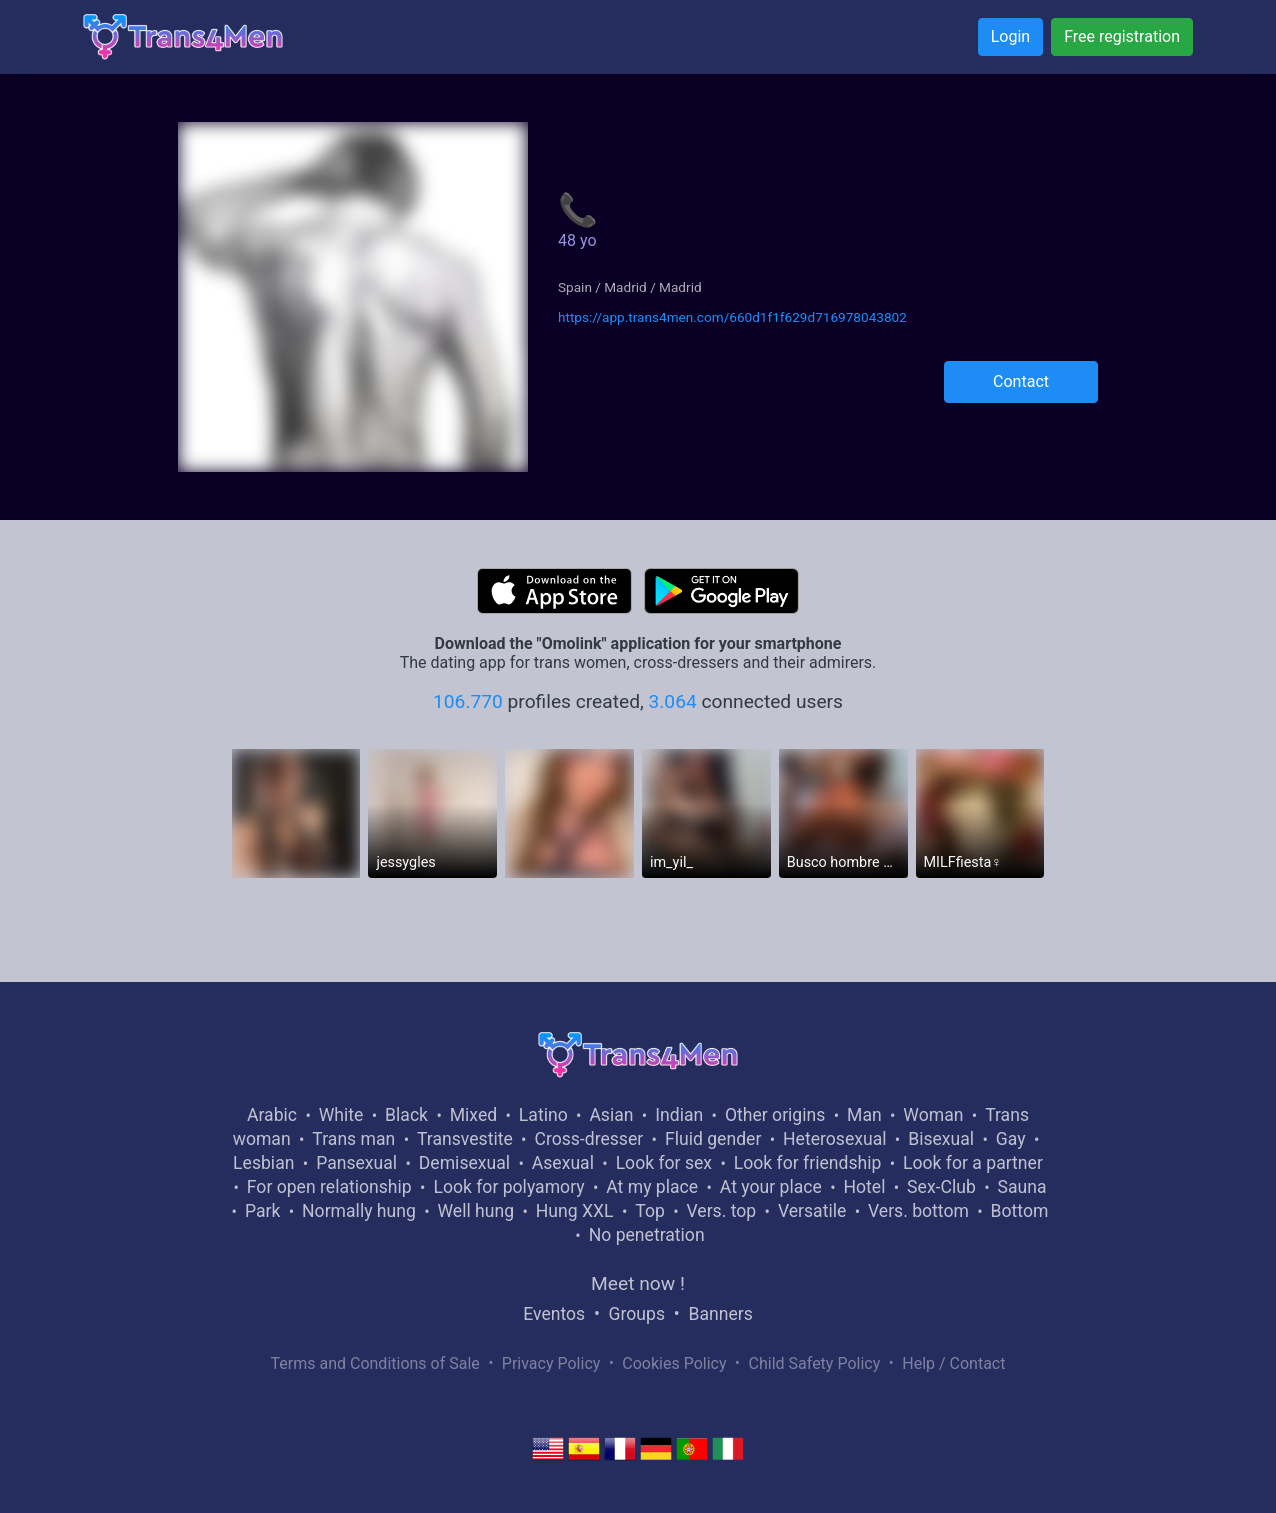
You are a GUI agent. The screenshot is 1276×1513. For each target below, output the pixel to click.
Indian (679, 1115)
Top (650, 1211)
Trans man (353, 1139)
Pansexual (356, 1163)
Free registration (1122, 36)
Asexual (563, 1163)
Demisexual (464, 1163)
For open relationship (329, 1187)
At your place (771, 1187)
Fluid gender (713, 1139)
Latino (543, 1115)
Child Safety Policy (815, 1363)
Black (406, 1115)
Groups (637, 1314)
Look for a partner (973, 1163)
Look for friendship (808, 1163)
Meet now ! (638, 1283)
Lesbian (263, 1163)
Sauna (1021, 1187)
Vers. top (721, 1211)
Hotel (864, 1187)
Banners (720, 1314)
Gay (1011, 1139)
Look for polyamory (508, 1187)
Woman (933, 1115)
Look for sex (664, 1163)
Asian (611, 1115)
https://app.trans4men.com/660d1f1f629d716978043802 (732, 317)
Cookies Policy (674, 1363)
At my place (652, 1187)
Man (864, 1115)
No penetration (647, 1235)
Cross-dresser (588, 1139)
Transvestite (465, 1139)
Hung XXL (575, 1211)
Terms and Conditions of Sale (375, 1363)
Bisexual (941, 1139)
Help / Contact (953, 1363)
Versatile (812, 1211)
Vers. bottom (918, 1211)
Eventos (554, 1314)
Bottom (1020, 1211)
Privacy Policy (551, 1363)
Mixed (473, 1115)
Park (262, 1211)
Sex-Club (941, 1187)
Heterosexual (834, 1139)
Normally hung (359, 1211)
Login (1010, 36)
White (341, 1115)
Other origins (775, 1115)
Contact (1021, 381)
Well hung (476, 1211)
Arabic (272, 1115)
